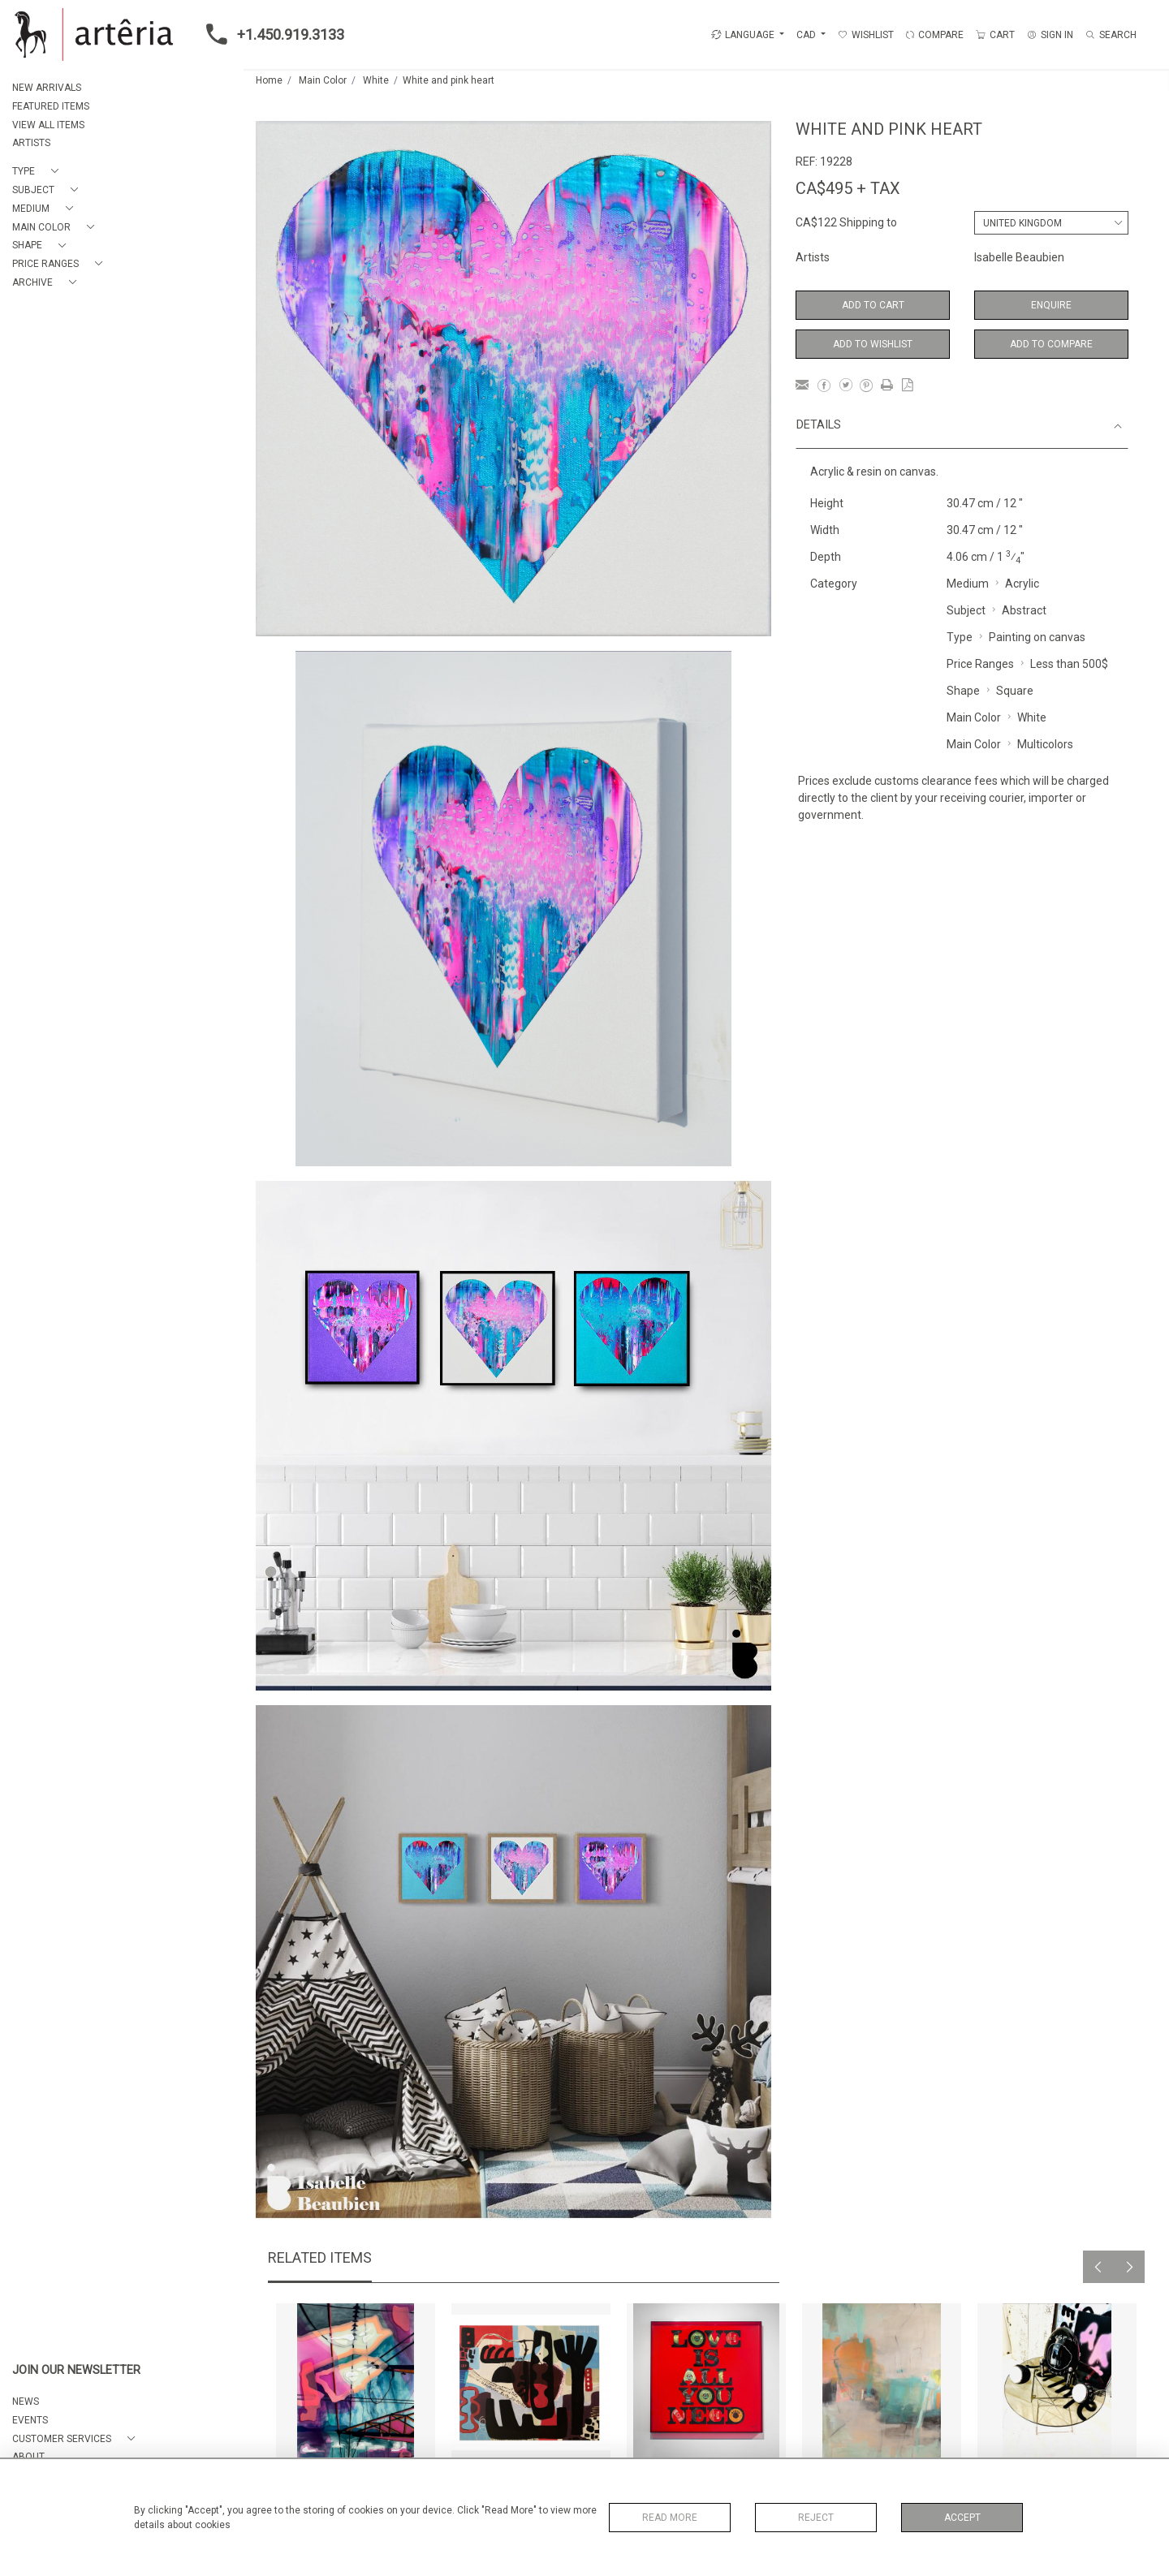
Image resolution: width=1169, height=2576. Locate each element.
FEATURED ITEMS (50, 106)
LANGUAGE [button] (743, 35)
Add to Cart (873, 305)
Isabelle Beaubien (1019, 257)
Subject (966, 610)
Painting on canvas (1037, 637)
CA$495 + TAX (848, 188)
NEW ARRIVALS (46, 87)
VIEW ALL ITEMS (48, 125)
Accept (962, 2517)
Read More (669, 2517)
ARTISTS (31, 143)
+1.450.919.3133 (270, 34)
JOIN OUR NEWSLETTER (76, 2370)
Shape (963, 690)
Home (269, 80)
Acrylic (1022, 583)
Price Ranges (980, 663)
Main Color (323, 80)
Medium (968, 583)
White (376, 80)
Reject (816, 2517)
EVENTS (30, 2420)
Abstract (1024, 610)
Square (1014, 690)
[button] (38, 172)
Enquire (1051, 305)
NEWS (25, 2401)
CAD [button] (807, 35)
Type (960, 637)
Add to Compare (1051, 344)
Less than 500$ (1069, 663)
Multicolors (1045, 744)
